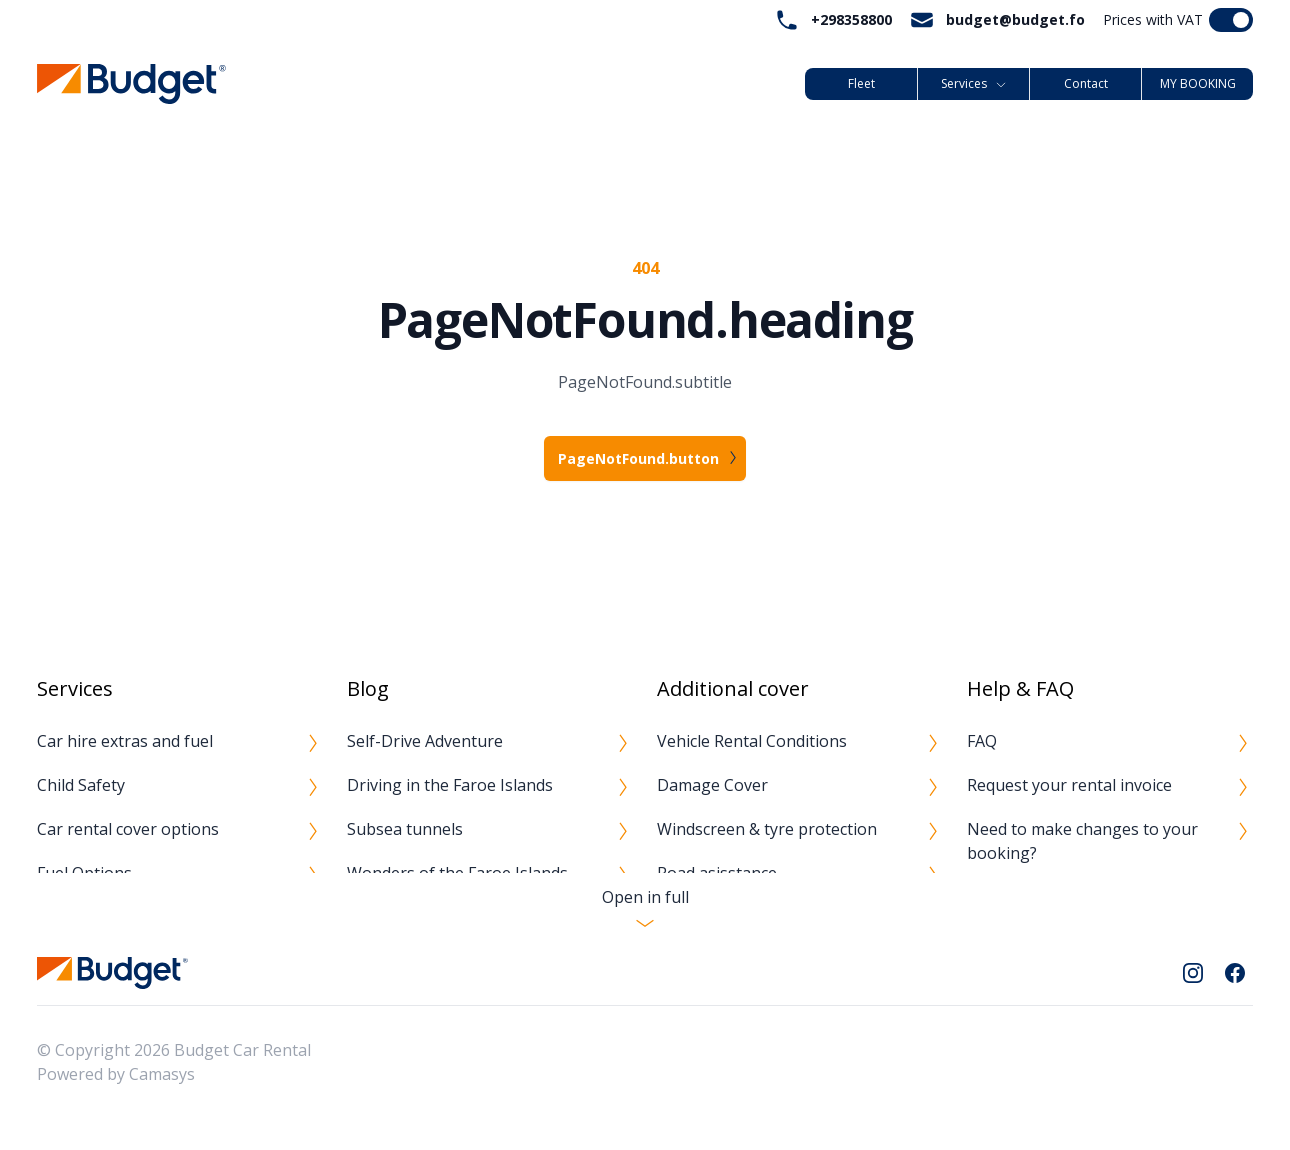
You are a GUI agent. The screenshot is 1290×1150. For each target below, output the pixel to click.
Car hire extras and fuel (125, 741)
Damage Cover (712, 785)
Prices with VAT (1153, 19)
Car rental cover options (128, 829)
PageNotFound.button (638, 458)
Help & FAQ (1020, 688)
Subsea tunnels (405, 829)
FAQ (982, 741)
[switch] (1231, 20)
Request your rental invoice (1069, 785)
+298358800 (851, 19)
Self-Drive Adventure (425, 741)
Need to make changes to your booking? (1082, 841)
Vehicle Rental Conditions (752, 741)
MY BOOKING (1198, 83)
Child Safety (81, 785)
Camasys (162, 1074)
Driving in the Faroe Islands (450, 785)
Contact (1086, 83)
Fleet (861, 83)
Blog (368, 688)
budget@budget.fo (1015, 19)
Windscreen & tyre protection (767, 829)
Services (974, 83)
